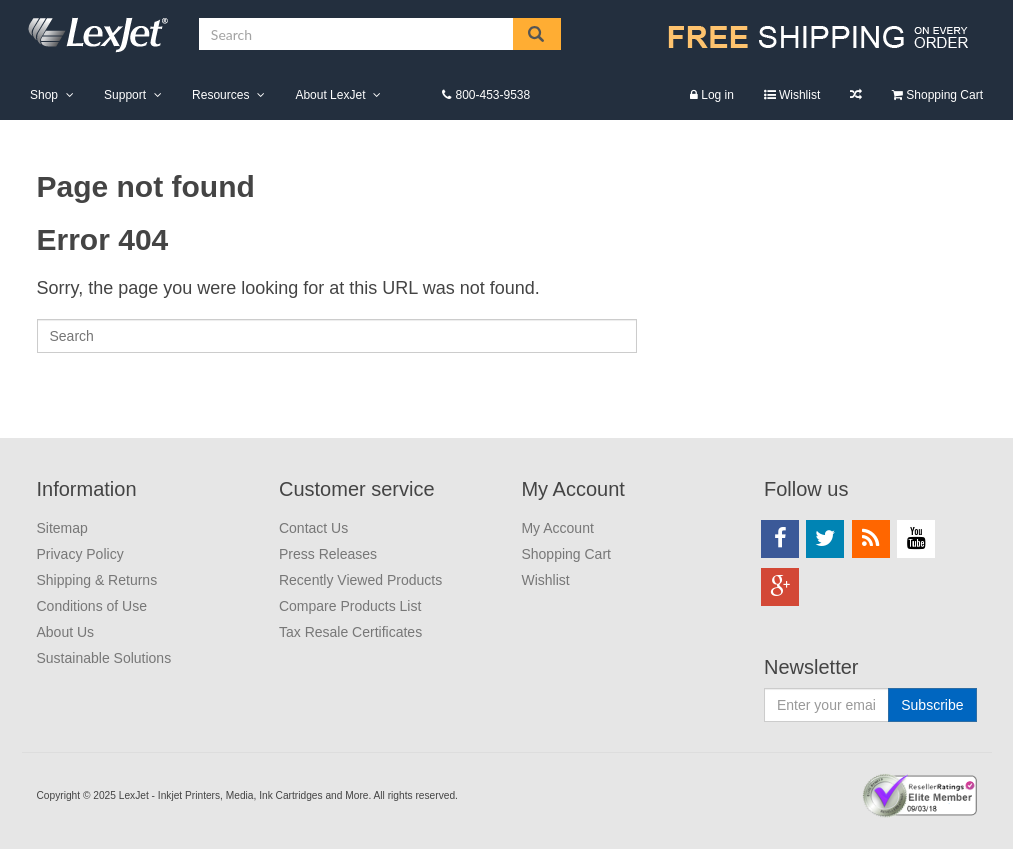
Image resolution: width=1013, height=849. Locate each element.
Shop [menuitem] (44, 95)
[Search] (337, 336)
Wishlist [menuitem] (799, 95)
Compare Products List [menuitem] (856, 94)
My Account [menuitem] (572, 489)
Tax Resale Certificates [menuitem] (350, 632)
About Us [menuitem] (66, 632)
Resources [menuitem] (220, 95)
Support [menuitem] (125, 95)
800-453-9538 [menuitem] (492, 95)
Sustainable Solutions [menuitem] (104, 658)
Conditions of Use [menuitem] (92, 606)
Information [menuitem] (87, 489)
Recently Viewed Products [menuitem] (360, 580)
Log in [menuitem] (717, 95)
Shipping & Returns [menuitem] (97, 580)
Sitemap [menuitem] (62, 528)
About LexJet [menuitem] (330, 95)
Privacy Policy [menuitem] (80, 554)
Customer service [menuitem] (357, 489)
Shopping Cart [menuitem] (944, 95)
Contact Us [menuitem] (313, 528)
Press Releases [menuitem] (328, 554)
